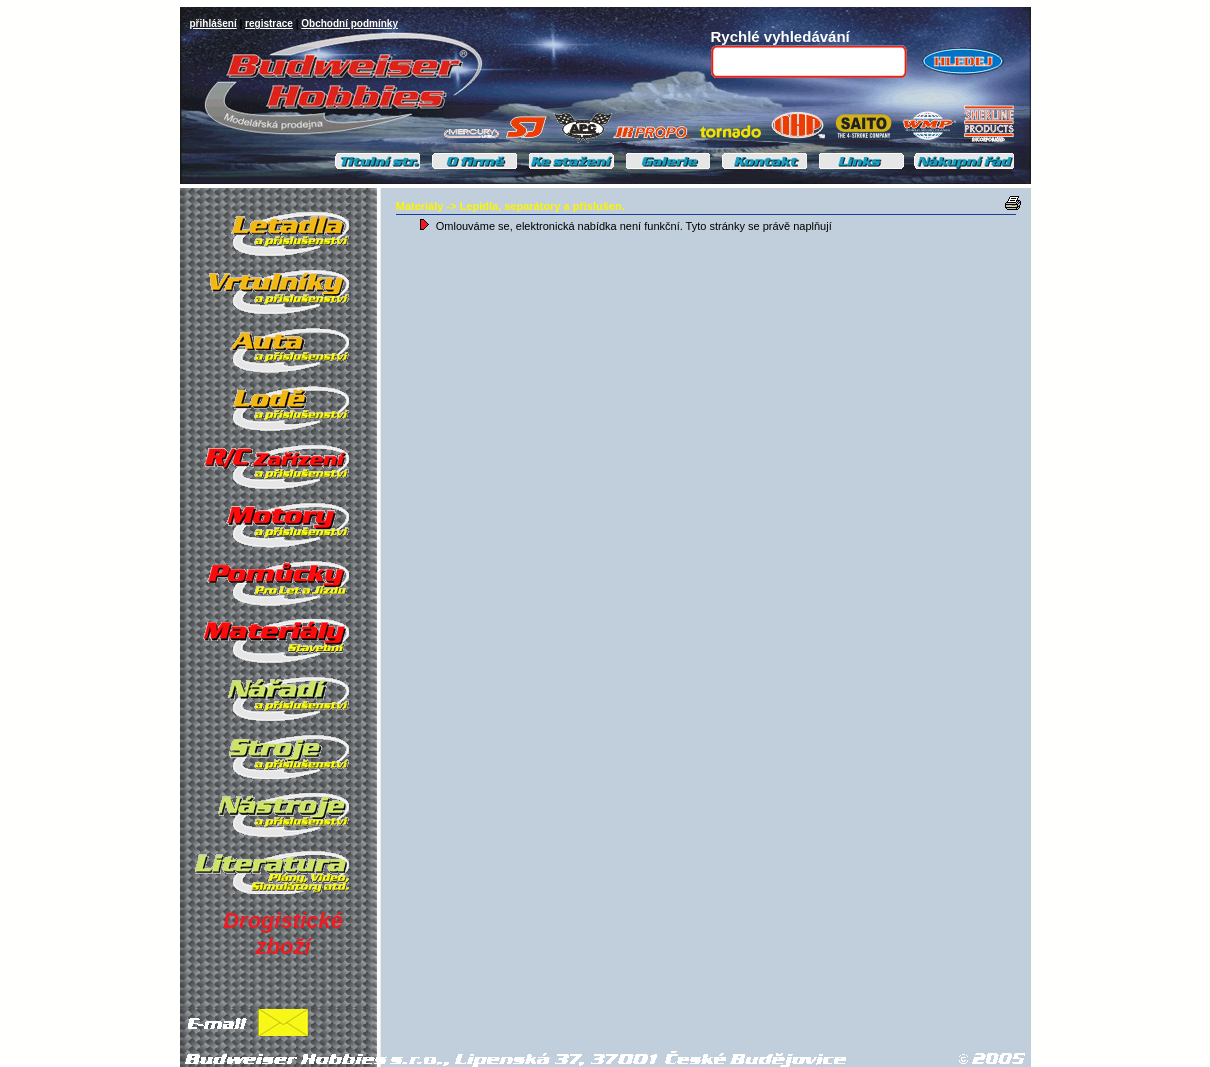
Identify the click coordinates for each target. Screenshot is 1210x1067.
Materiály (420, 206)
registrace (269, 23)
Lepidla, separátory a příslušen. (542, 206)
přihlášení (213, 23)
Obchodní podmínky (349, 23)
